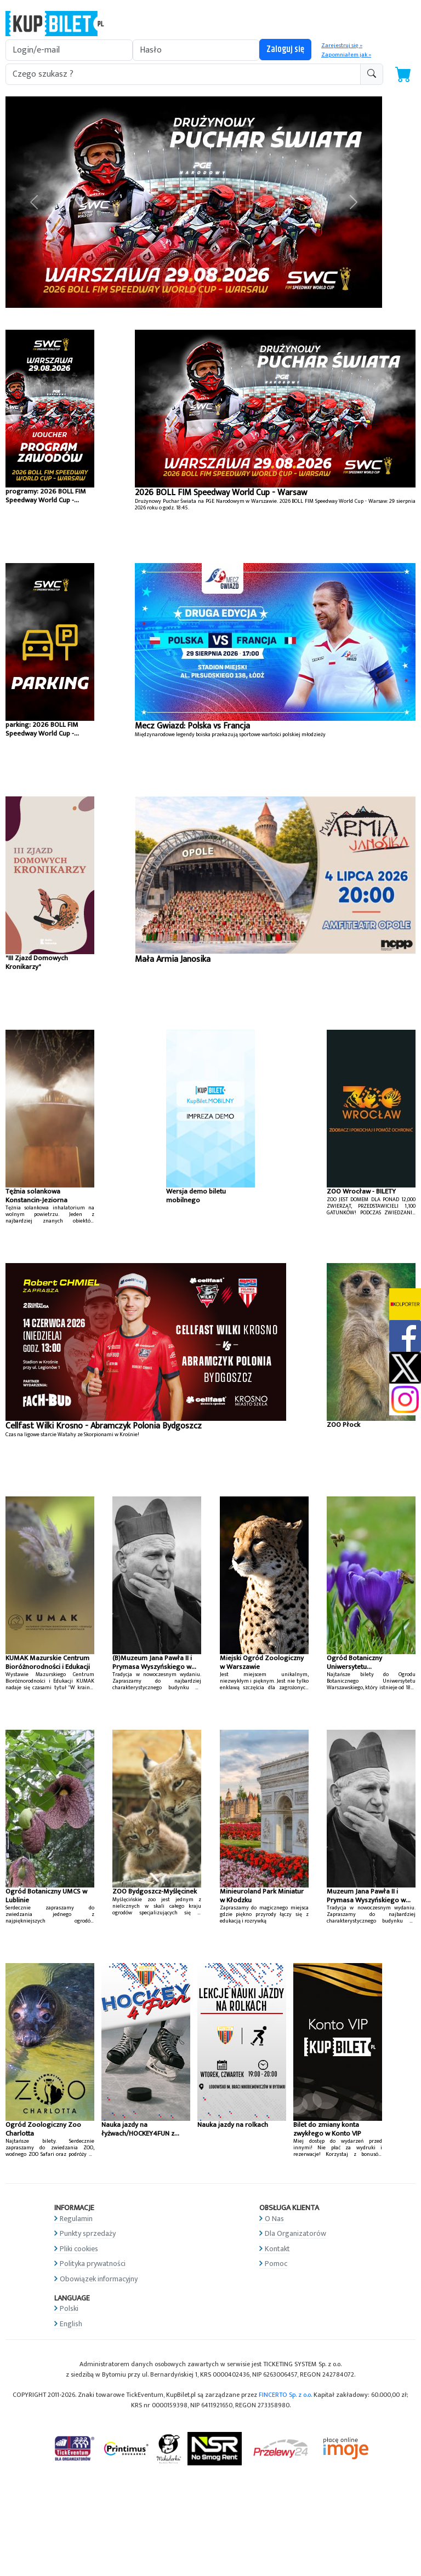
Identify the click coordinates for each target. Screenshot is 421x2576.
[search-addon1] (183, 74)
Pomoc (276, 2263)
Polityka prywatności (93, 2263)
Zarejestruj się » (341, 45)
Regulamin (76, 2218)
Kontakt (277, 2248)
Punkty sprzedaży (88, 2233)
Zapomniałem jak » (346, 55)
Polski (69, 2308)
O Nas (274, 2218)
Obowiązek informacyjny (99, 2279)
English (71, 2323)
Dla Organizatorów (295, 2233)
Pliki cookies (79, 2248)
